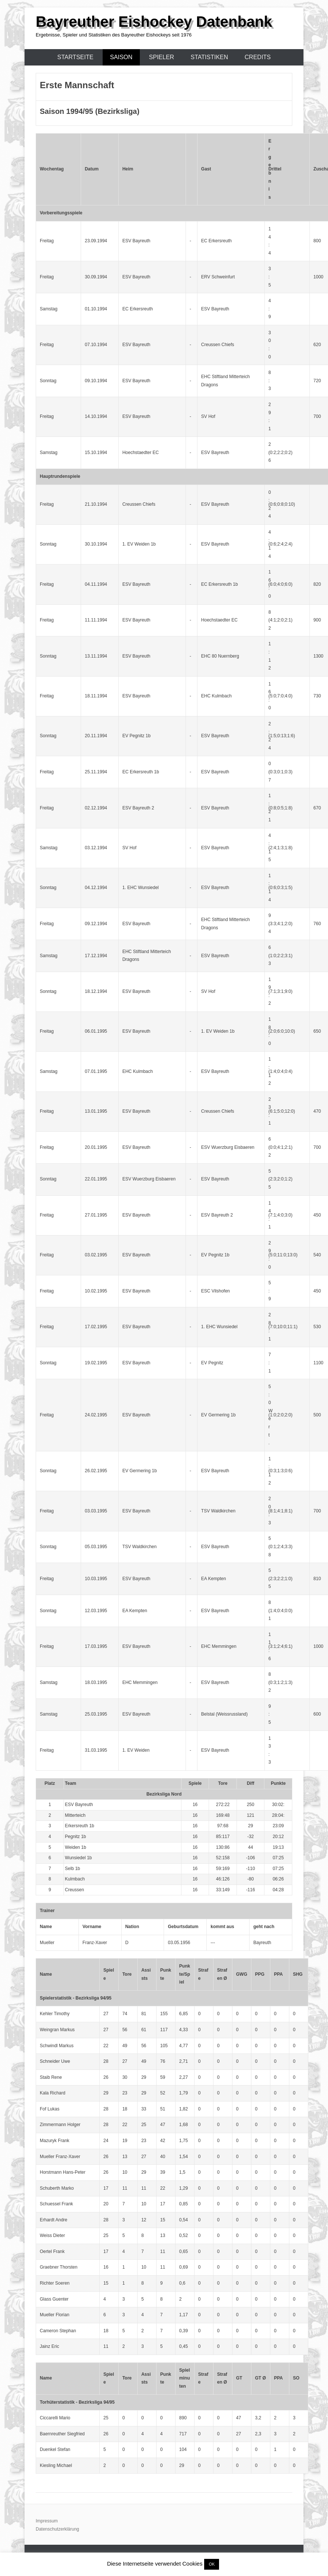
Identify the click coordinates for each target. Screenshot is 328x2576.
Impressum (47, 2521)
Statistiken (209, 57)
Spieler (161, 57)
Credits (258, 57)
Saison (121, 57)
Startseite (75, 57)
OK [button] (212, 2564)
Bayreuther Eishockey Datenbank (154, 21)
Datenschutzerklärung (57, 2529)
